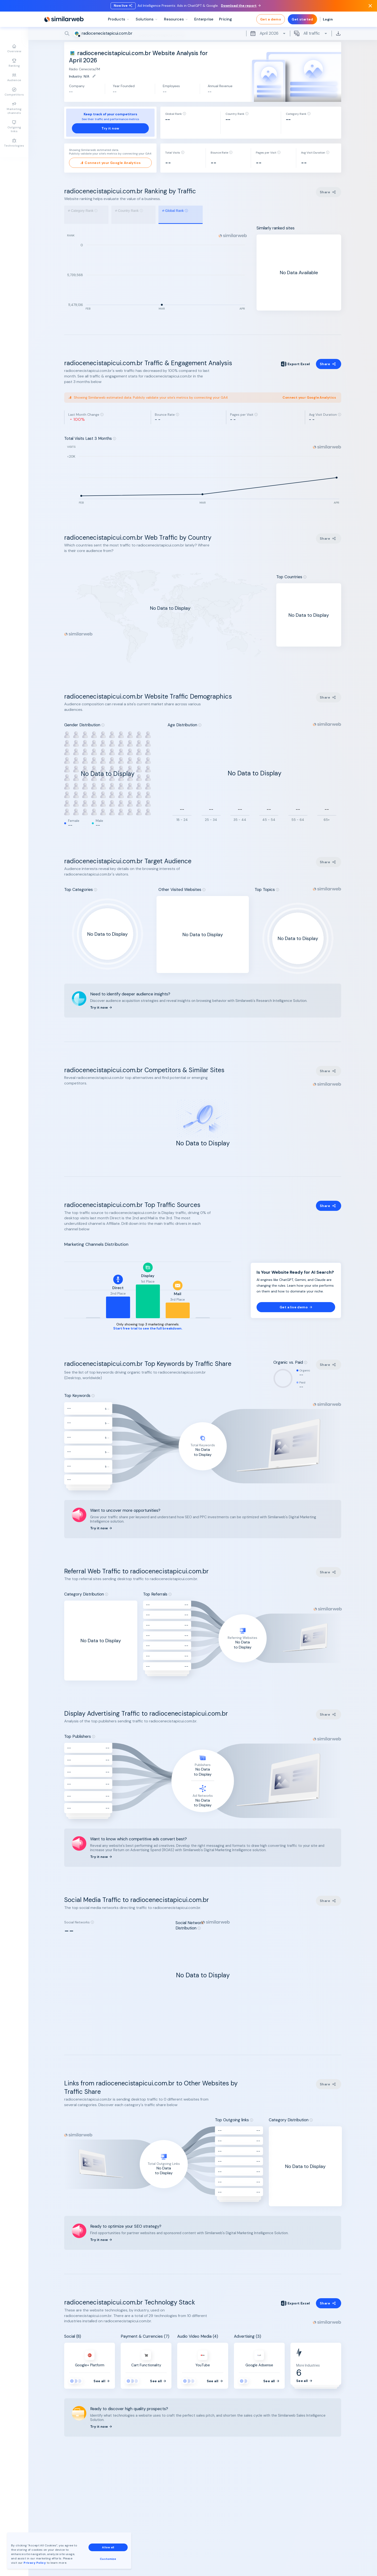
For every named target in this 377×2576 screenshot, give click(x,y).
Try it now (110, 128)
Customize (108, 2559)
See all (102, 2357)
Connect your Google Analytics (110, 163)
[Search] (202, 33)
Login (328, 19)
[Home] (64, 19)
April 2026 (268, 33)
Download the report (241, 5)
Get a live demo (296, 1307)
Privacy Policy (35, 2563)
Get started (302, 19)
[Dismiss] (370, 6)
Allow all (108, 2547)
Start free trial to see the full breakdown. (147, 1328)
